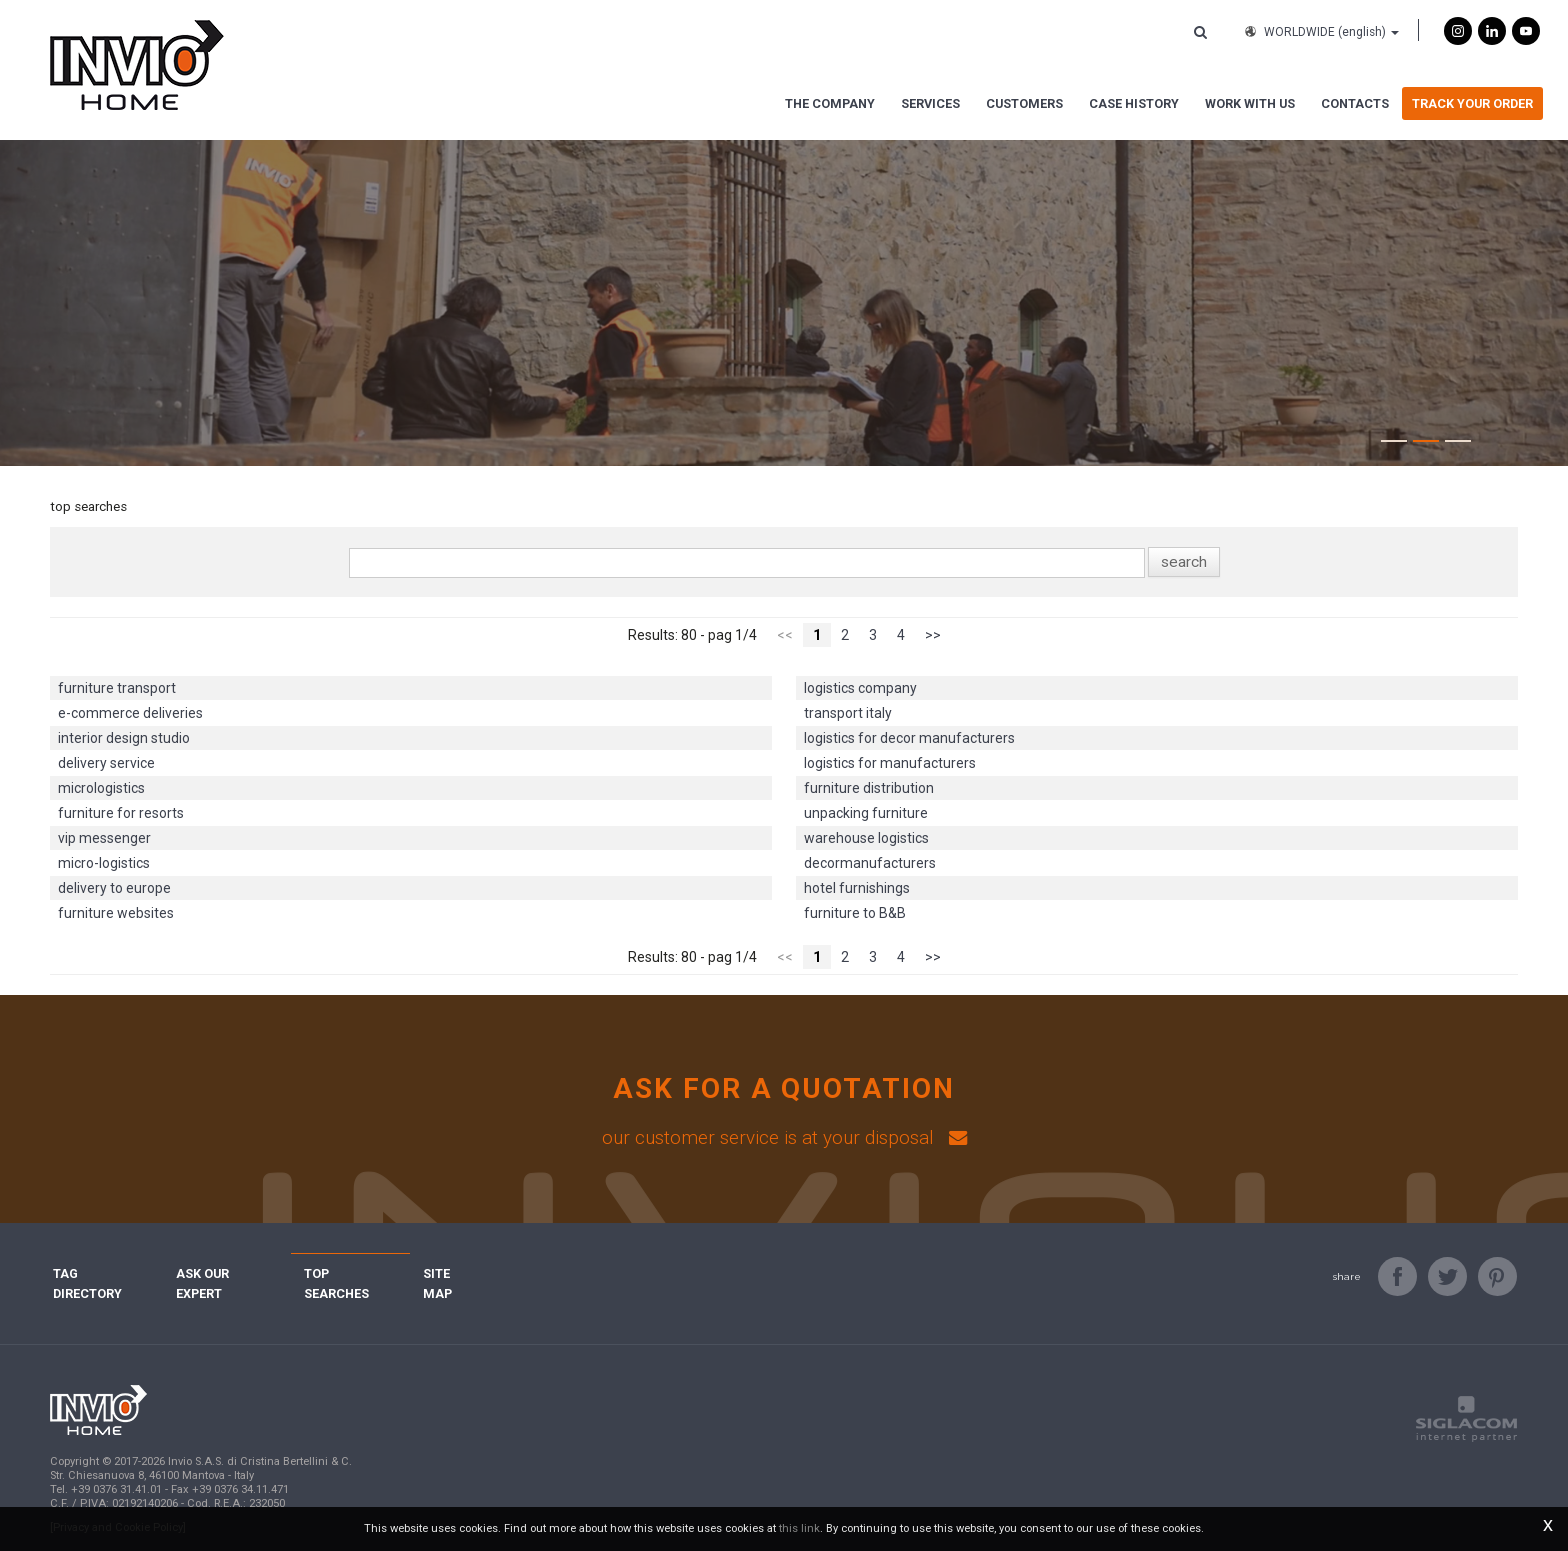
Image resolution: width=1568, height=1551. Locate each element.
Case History (1134, 103)
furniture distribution (869, 788)
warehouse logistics (866, 838)
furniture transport (117, 688)
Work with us (1250, 103)
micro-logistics (104, 863)
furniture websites (116, 913)
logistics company (860, 688)
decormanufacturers (870, 863)
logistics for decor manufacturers (909, 738)
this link (799, 1528)
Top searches (350, 1273)
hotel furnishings (857, 888)
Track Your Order (1472, 103)
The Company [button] (830, 103)
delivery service (106, 763)
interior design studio (124, 738)
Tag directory (101, 1273)
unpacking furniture (866, 813)
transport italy (848, 713)
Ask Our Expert (227, 1273)
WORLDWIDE (1320, 32)
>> (933, 635)
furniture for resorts (121, 813)
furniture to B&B (855, 913)
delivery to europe (114, 888)
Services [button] (930, 103)
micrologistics (101, 788)
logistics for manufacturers (890, 763)
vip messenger (104, 838)
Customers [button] (1024, 103)
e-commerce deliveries (130, 713)
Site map (452, 1273)
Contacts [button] (1355, 103)
